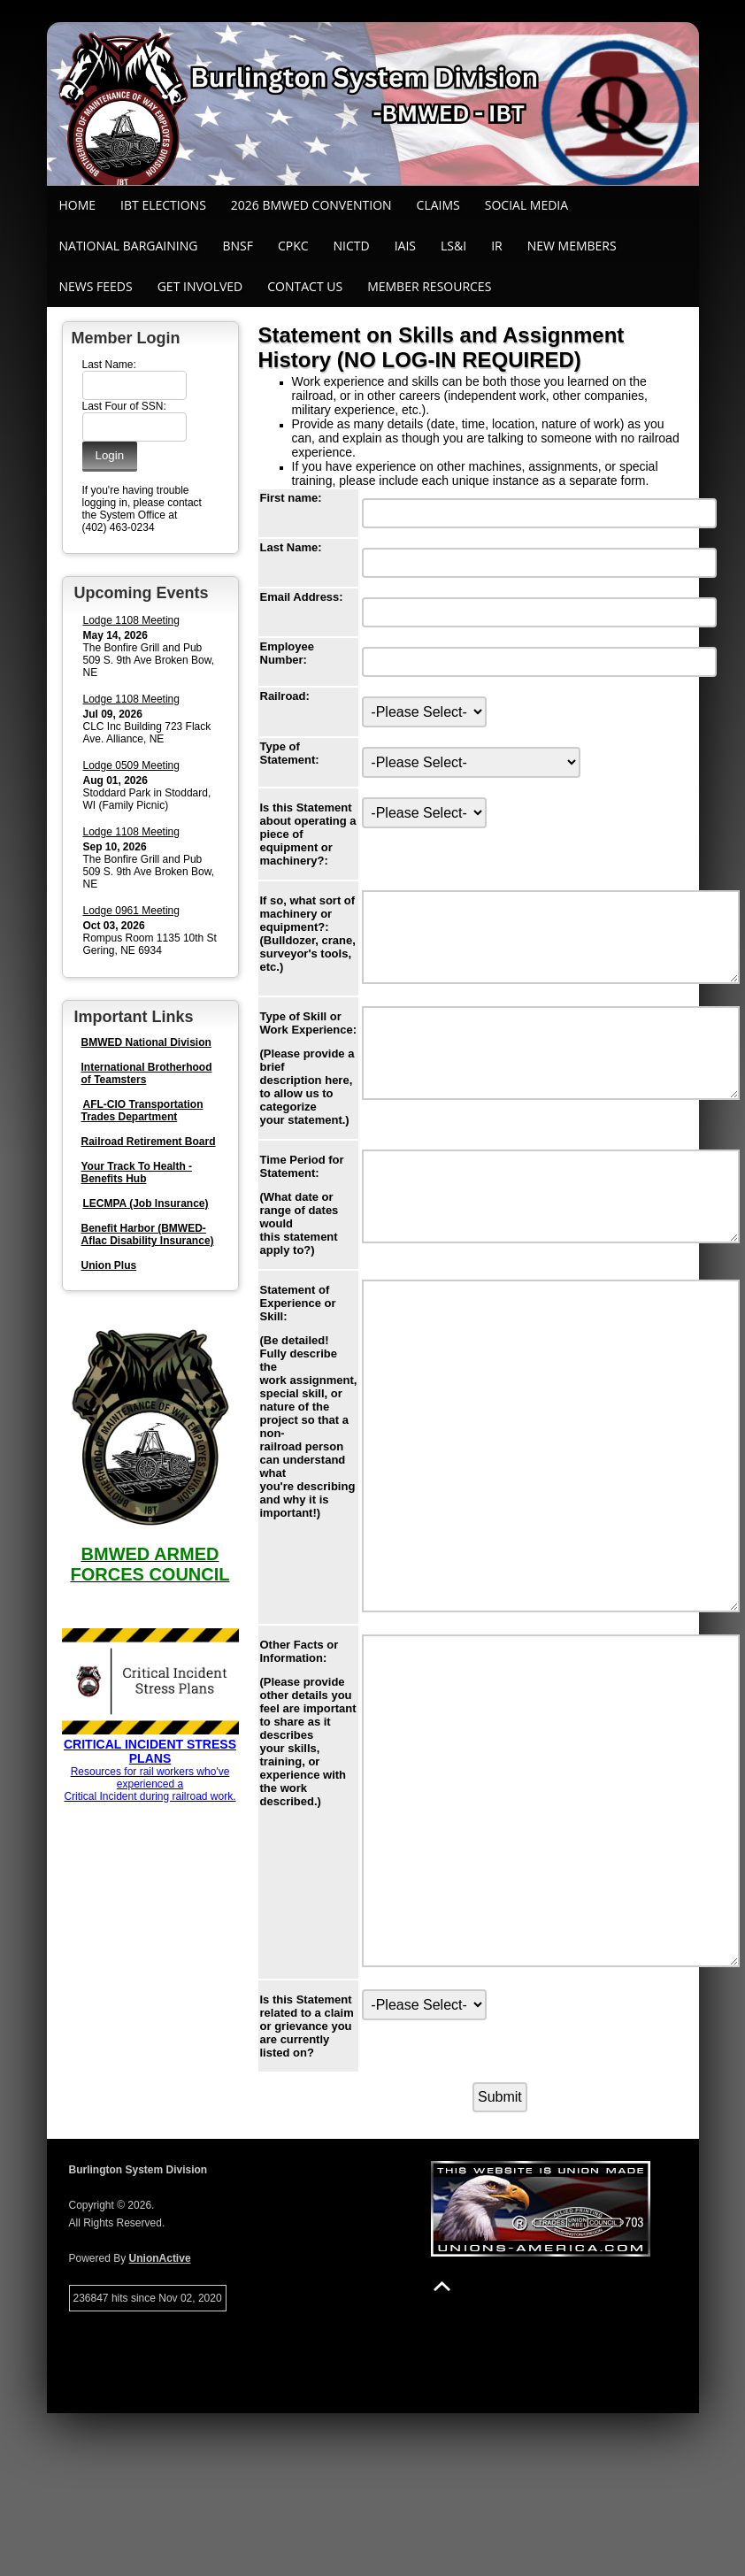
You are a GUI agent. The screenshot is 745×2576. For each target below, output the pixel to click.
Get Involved (200, 286)
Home (77, 204)
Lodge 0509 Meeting (131, 765)
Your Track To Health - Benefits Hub (137, 1172)
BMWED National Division (146, 1042)
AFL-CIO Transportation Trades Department (142, 1110)
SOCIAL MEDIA (526, 204)
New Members (572, 245)
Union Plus (109, 1265)
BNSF (237, 245)
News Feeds (96, 286)
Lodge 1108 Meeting (131, 620)
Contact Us (304, 286)
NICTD (352, 245)
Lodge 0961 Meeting (131, 910)
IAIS (405, 245)
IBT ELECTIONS (163, 204)
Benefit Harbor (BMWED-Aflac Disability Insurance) (147, 1234)
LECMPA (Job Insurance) (146, 1203)
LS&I (453, 245)
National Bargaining (128, 245)
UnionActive (160, 2421)
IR (497, 245)
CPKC (293, 245)
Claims (438, 204)
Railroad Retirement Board (148, 1141)
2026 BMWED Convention (311, 204)
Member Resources (429, 286)
